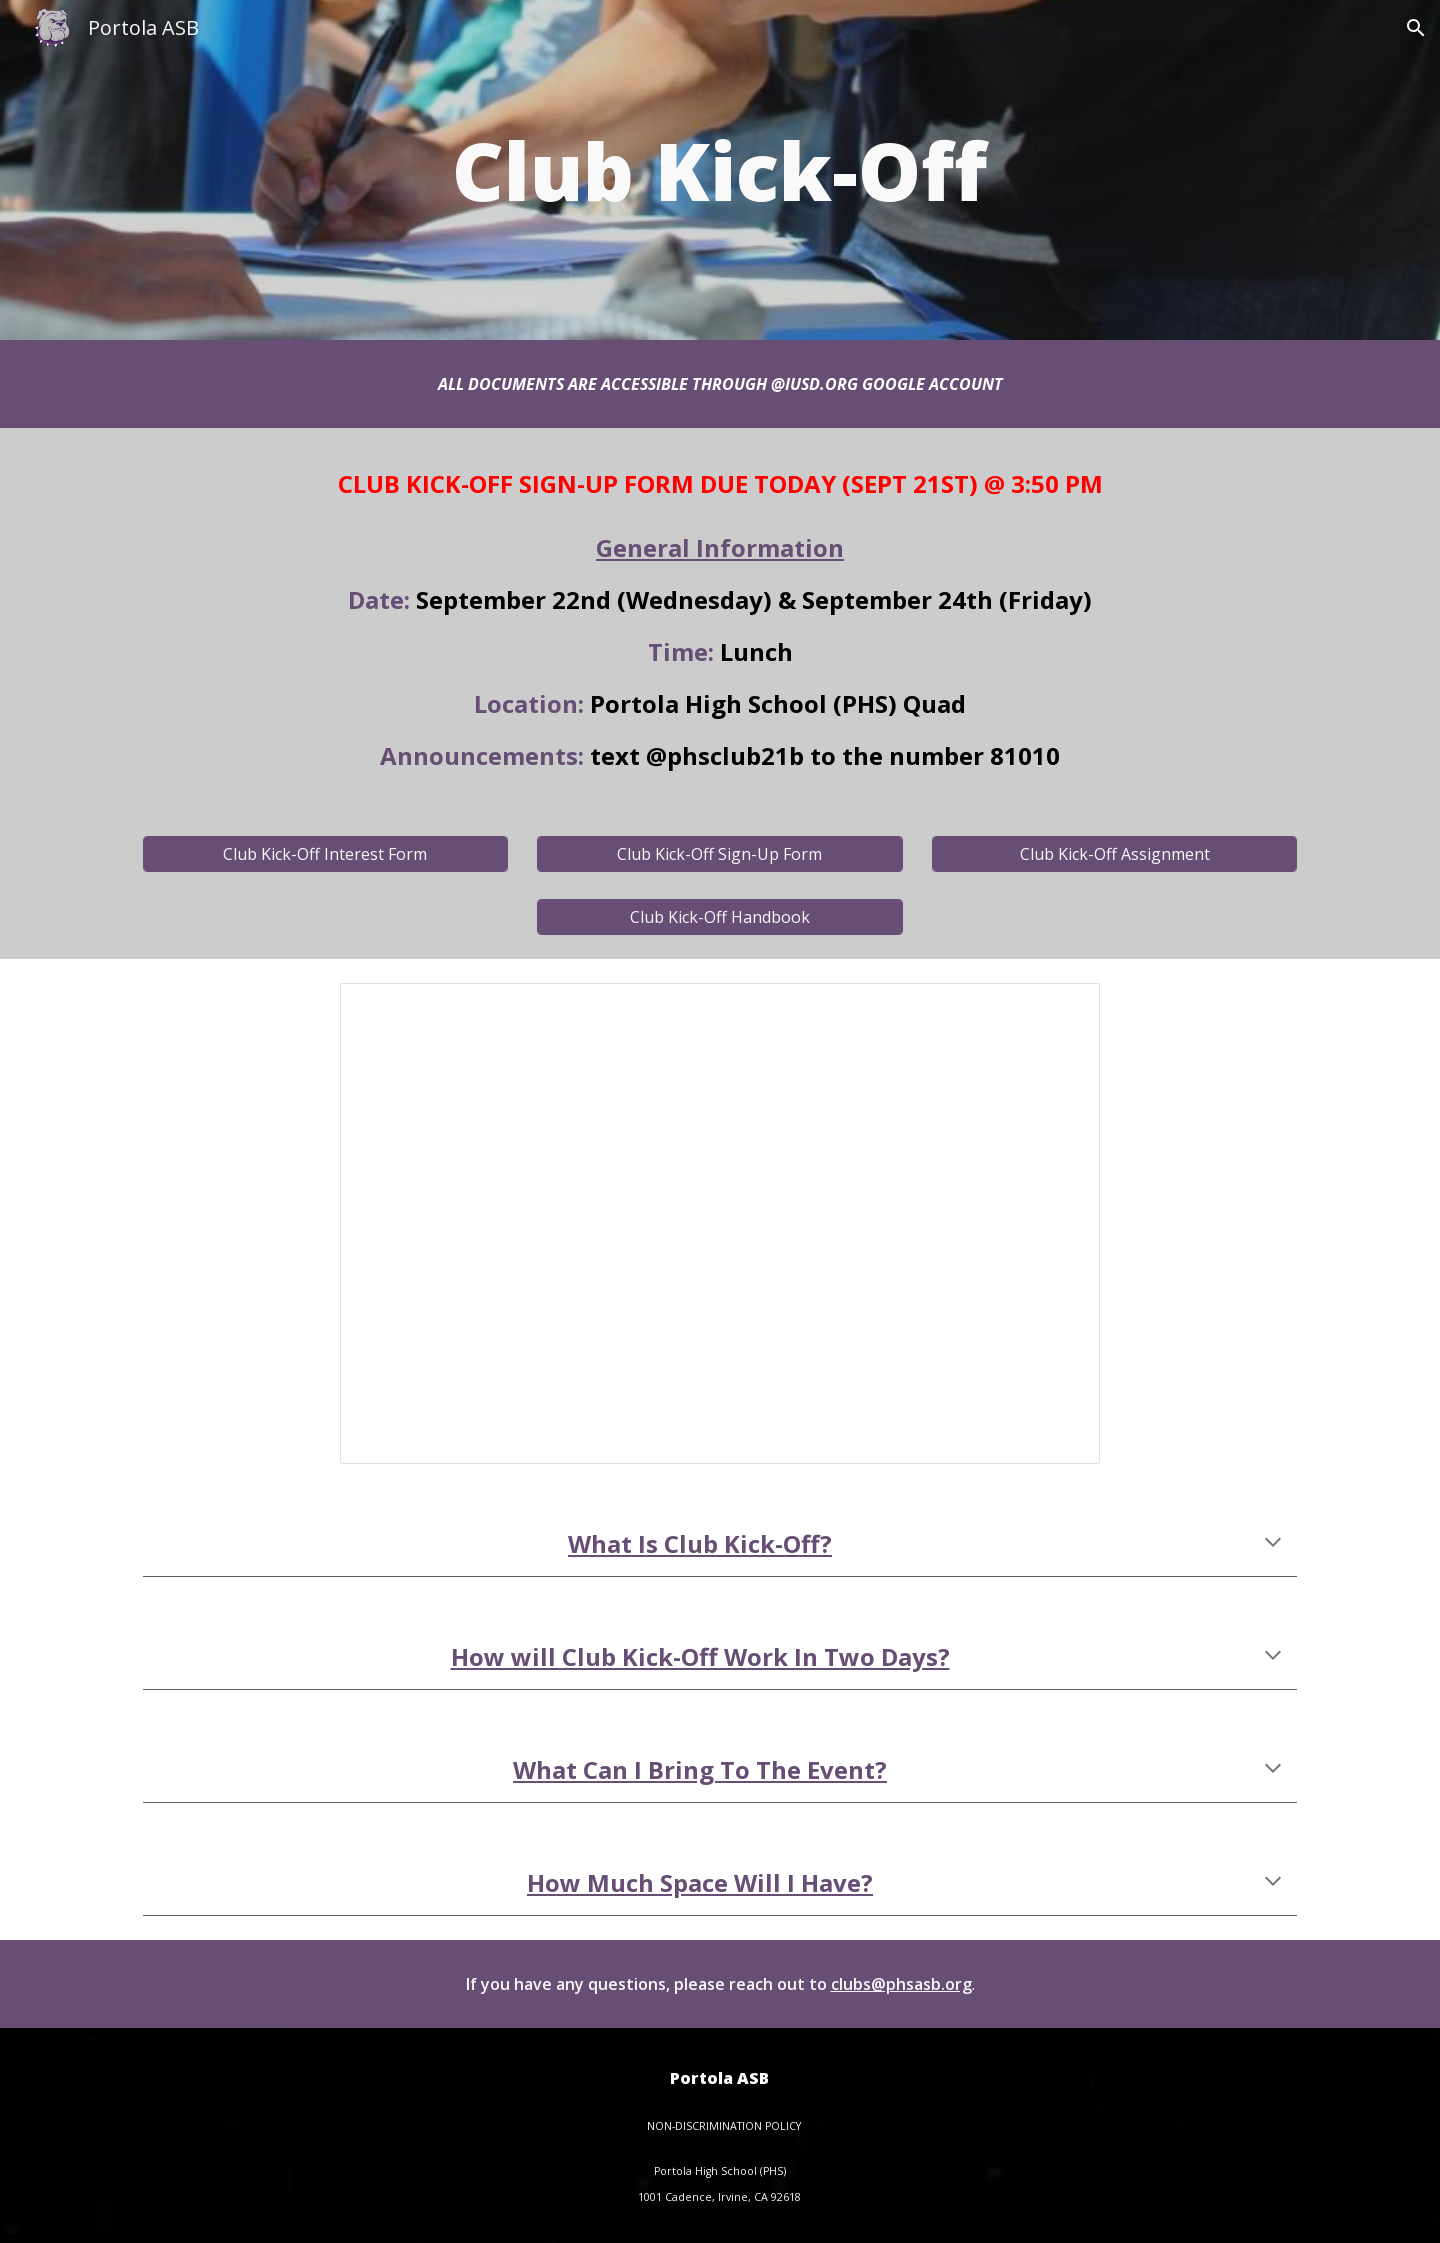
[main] (720, 170)
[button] (1416, 28)
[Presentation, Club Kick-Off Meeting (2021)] (720, 1223)
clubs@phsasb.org (901, 1984)
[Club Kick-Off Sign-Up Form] (719, 854)
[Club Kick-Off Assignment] (1114, 854)
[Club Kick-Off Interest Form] (325, 854)
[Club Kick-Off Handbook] (719, 917)
